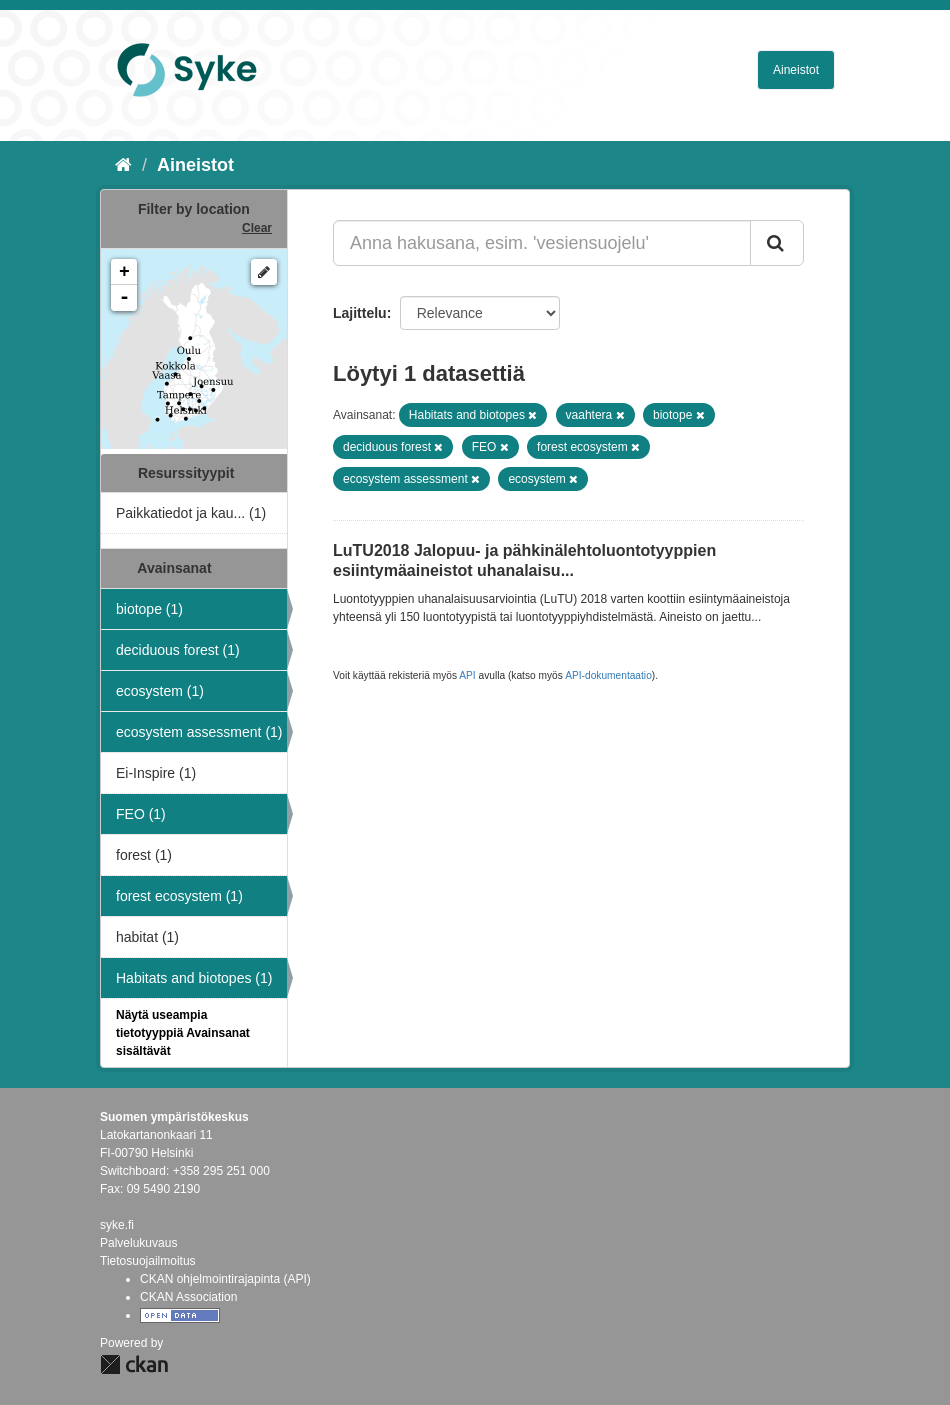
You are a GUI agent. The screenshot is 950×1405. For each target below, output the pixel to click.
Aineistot (796, 70)
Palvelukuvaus (138, 1243)
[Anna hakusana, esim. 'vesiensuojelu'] (542, 243)
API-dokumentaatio (608, 675)
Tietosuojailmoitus (148, 1261)
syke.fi (117, 1225)
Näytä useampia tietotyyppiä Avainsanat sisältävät (183, 1033)
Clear (257, 228)
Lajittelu (360, 313)
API (467, 675)
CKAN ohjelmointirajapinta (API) (225, 1279)
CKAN (134, 1364)
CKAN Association (188, 1297)
